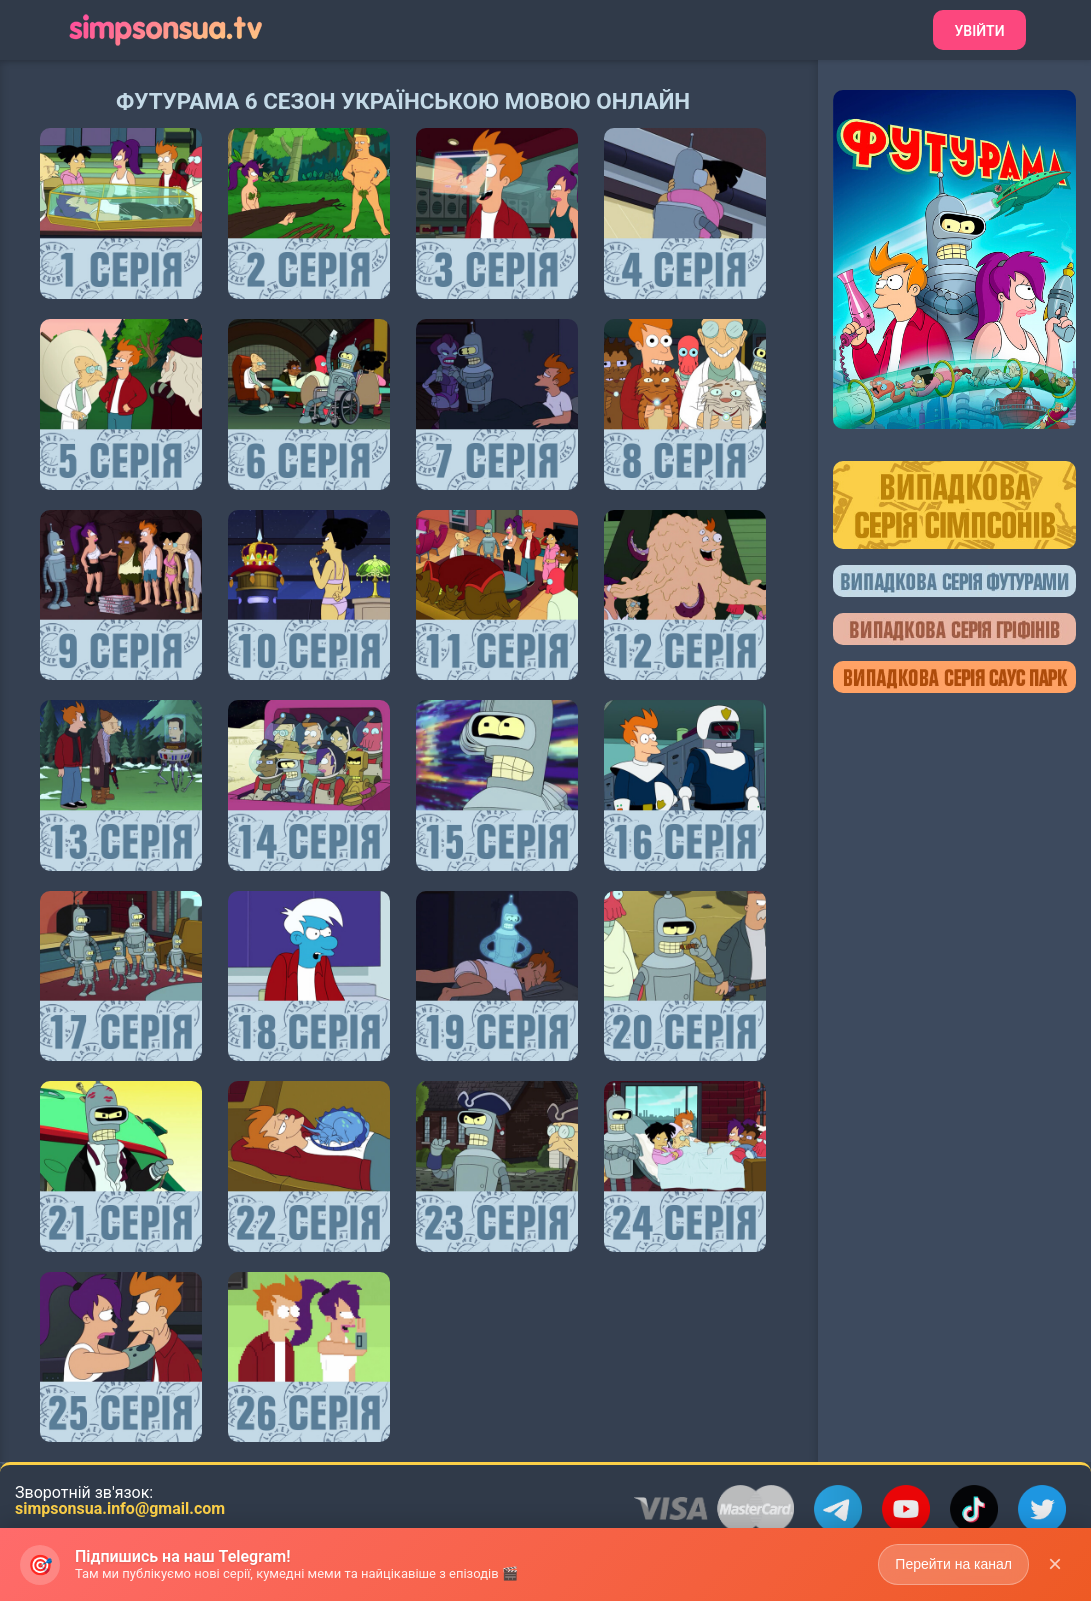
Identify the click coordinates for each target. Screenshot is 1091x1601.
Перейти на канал (953, 1569)
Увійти (979, 31)
